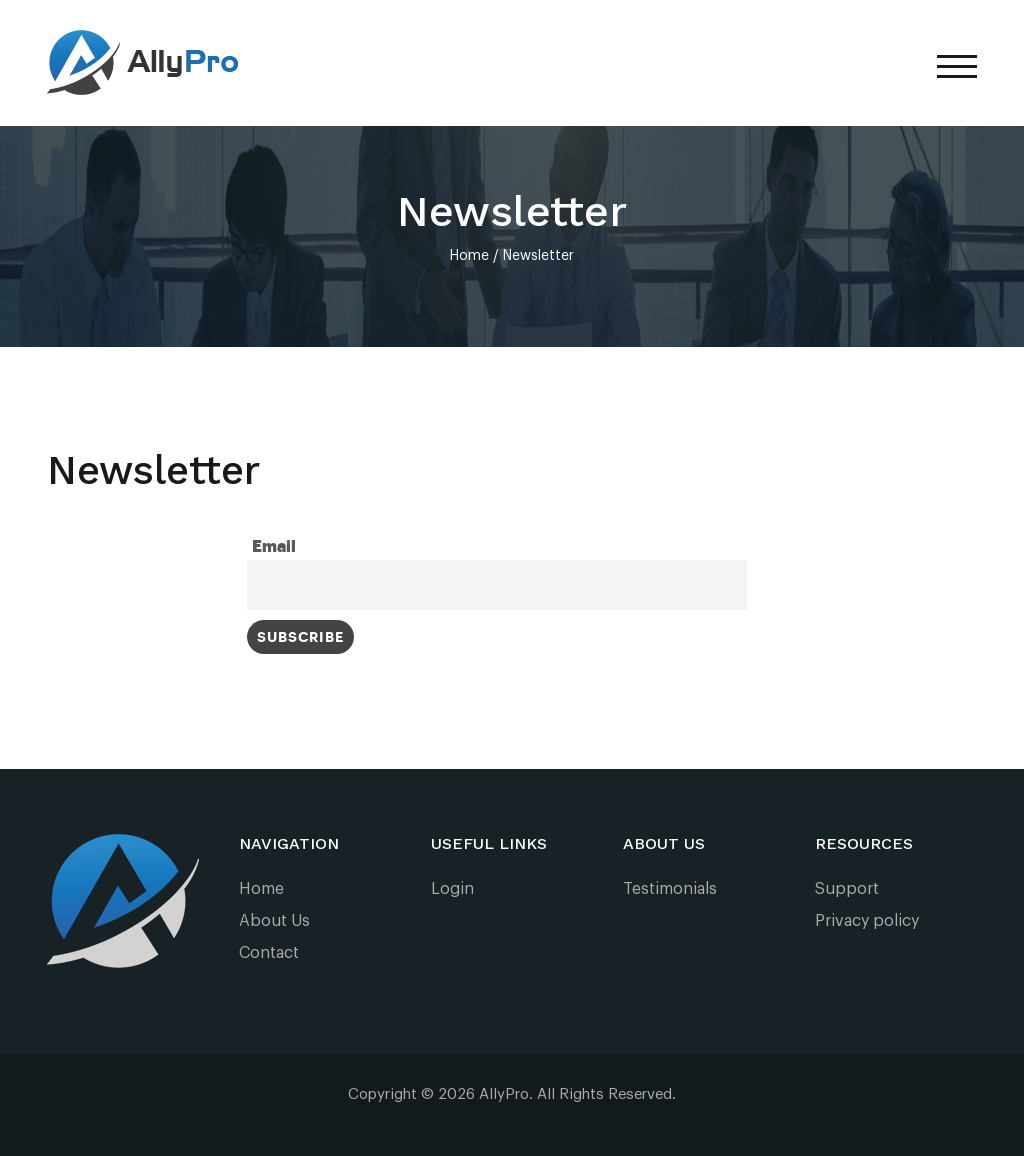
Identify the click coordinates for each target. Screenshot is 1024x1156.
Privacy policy (867, 921)
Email (274, 547)
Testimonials (670, 889)
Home (261, 889)
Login (452, 889)
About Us (274, 921)
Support (847, 889)
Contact (269, 953)
